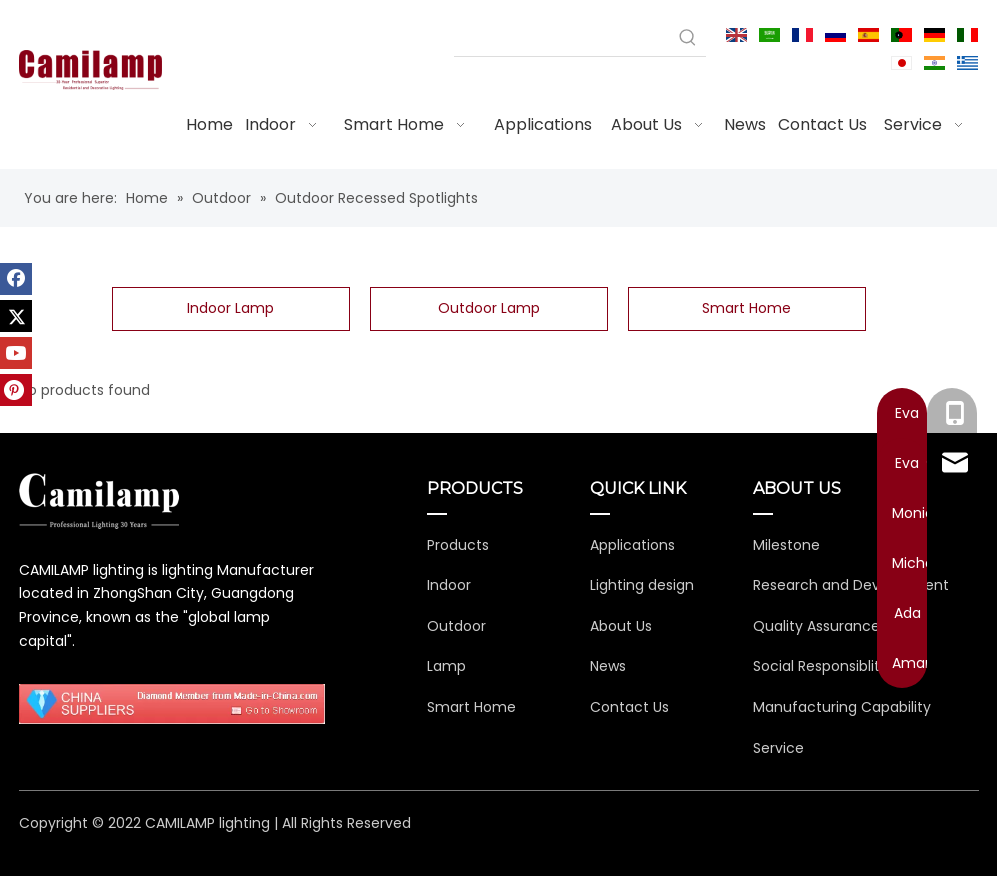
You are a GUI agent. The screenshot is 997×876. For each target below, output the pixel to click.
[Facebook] (16, 279)
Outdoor (456, 626)
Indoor (449, 585)
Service (778, 748)
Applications (632, 545)
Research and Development (851, 585)
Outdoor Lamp (489, 308)
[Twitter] (16, 316)
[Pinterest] (16, 390)
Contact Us (629, 707)
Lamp (446, 666)
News (608, 666)
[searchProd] (562, 38)
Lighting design (642, 585)
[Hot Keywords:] (688, 38)
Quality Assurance (816, 626)
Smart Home (746, 308)
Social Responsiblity (820, 666)
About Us (621, 626)
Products (458, 545)
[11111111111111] (172, 704)
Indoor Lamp (230, 308)
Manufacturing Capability (842, 707)
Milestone (786, 545)
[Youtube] (16, 353)
